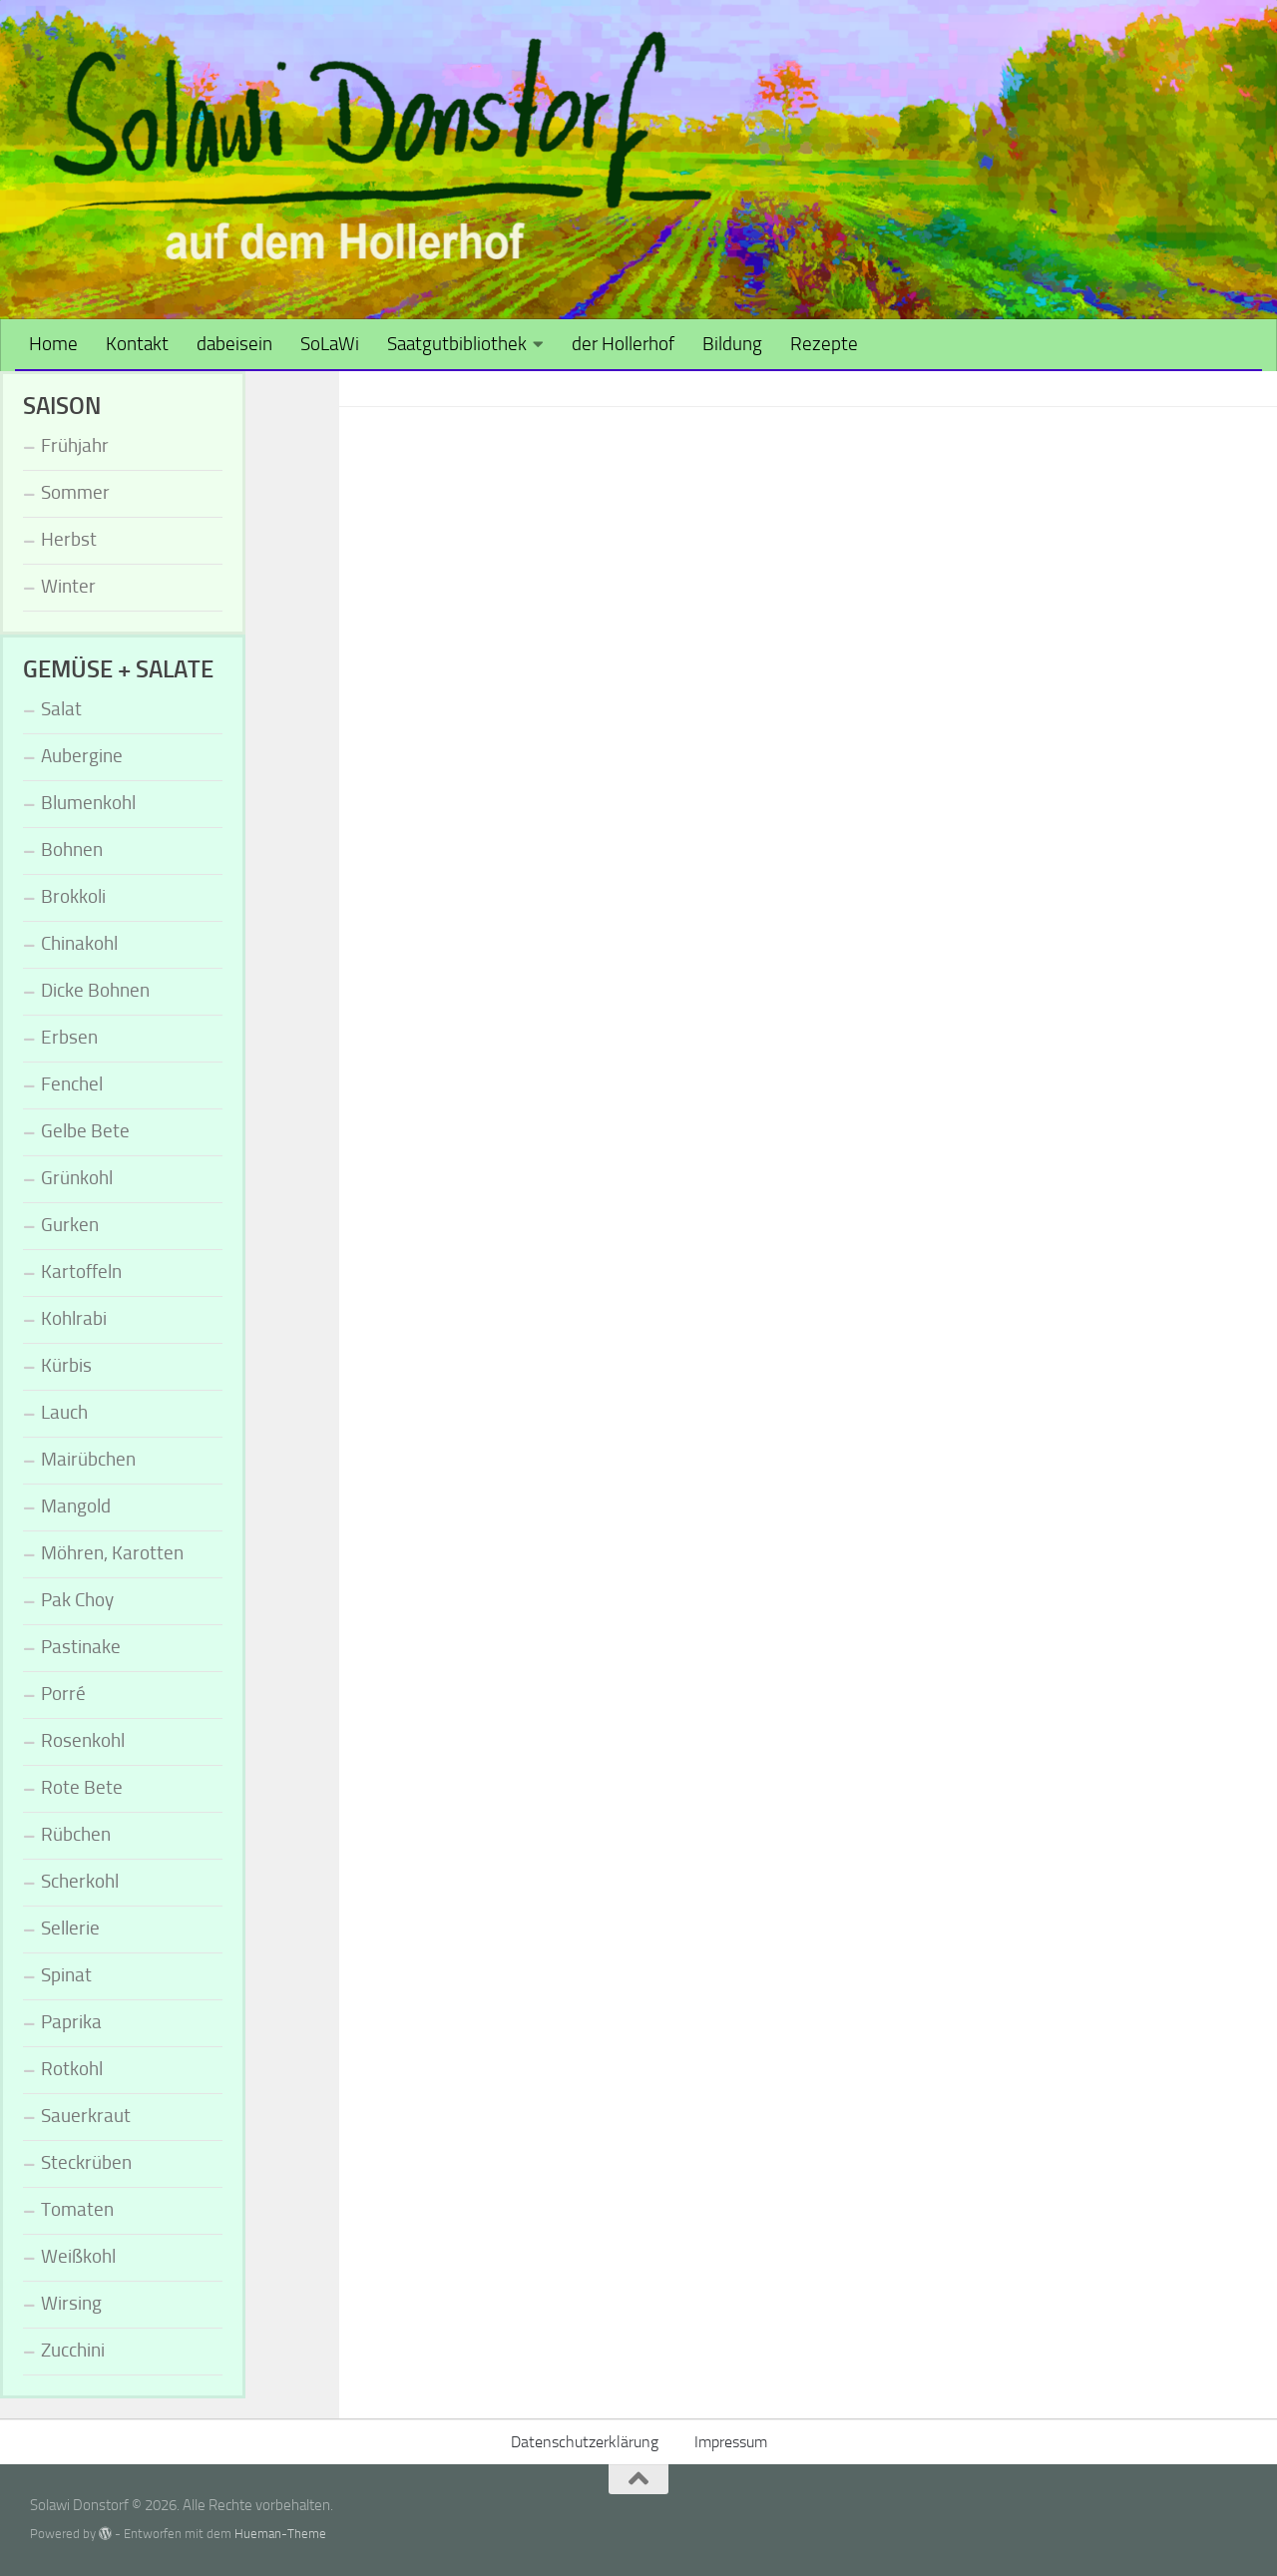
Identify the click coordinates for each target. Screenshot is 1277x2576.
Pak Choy (77, 1599)
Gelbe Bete (85, 1130)
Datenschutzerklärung (584, 2441)
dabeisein (234, 343)
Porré (63, 1693)
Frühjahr (75, 445)
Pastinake (81, 1646)
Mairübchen (88, 1459)
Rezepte (824, 343)
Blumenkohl (88, 802)
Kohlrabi (74, 1318)
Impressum (730, 2441)
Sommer (75, 492)
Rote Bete (82, 1787)
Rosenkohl (83, 1740)
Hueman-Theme (280, 2533)
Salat (61, 708)
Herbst (69, 539)
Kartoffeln (81, 1271)
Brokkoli (73, 896)
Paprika (71, 2021)
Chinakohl (79, 943)
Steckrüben (86, 2162)
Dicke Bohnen (95, 990)
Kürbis (66, 1365)
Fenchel (72, 1084)
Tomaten (77, 2209)
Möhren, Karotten (112, 1552)
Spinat (66, 1974)
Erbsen (69, 1037)
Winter (68, 586)
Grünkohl (77, 1177)
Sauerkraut (86, 2115)
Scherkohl (80, 1881)
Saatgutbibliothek (457, 343)
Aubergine (82, 755)
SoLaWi (329, 343)
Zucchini (73, 2350)
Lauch (64, 1412)
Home (53, 343)
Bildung (732, 343)
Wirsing (71, 2303)
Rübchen (76, 1834)
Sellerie (70, 1928)
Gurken (70, 1224)
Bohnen (72, 849)
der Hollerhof (623, 343)
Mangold (76, 1506)
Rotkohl (72, 2068)
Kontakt (137, 343)
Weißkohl (78, 2256)
